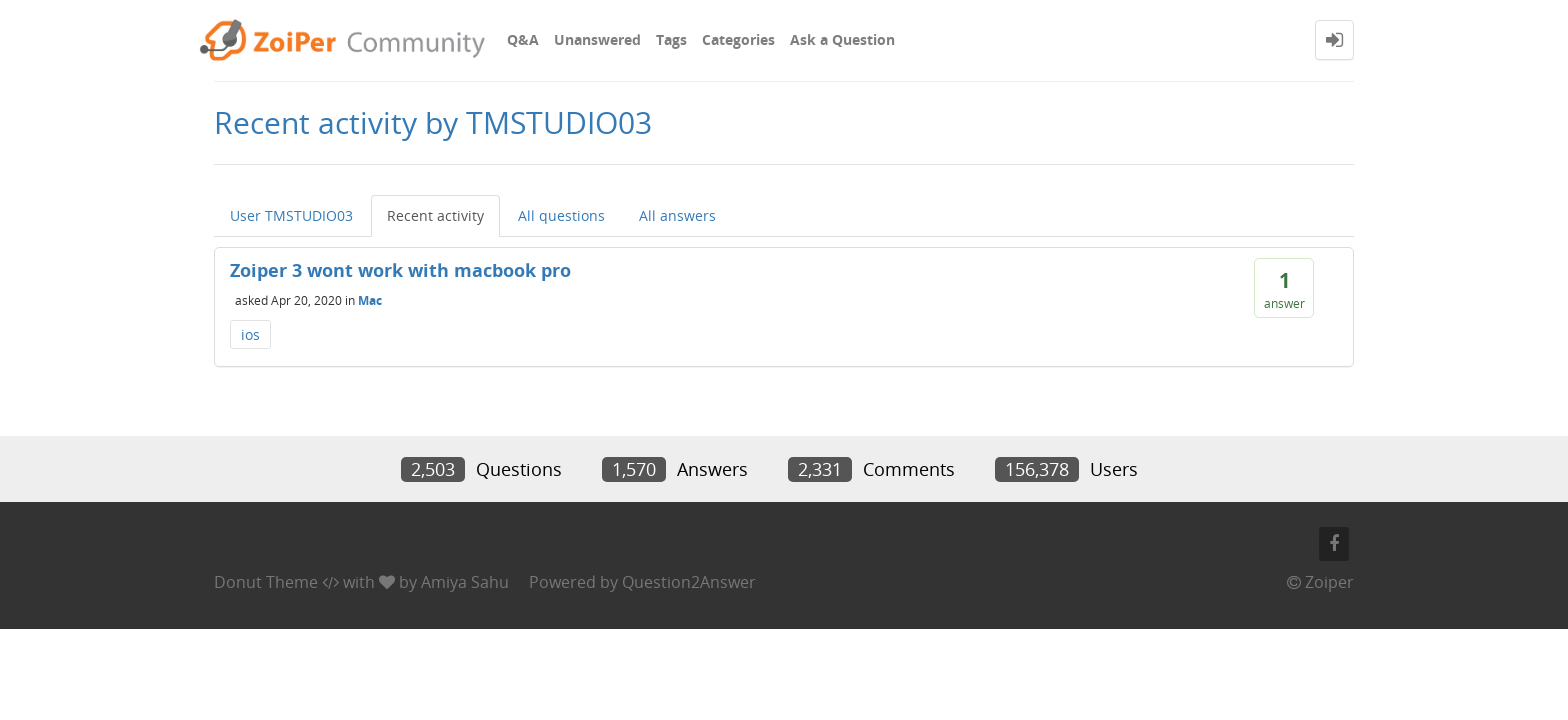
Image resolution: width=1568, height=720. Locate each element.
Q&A (523, 39)
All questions (561, 215)
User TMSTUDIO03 (291, 215)
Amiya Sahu (465, 582)
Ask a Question (842, 39)
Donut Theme (266, 582)
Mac (370, 299)
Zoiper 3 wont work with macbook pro (400, 270)
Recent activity (435, 215)
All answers (677, 215)
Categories (738, 39)
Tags (671, 39)
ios (250, 334)
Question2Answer (689, 582)
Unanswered (597, 39)
